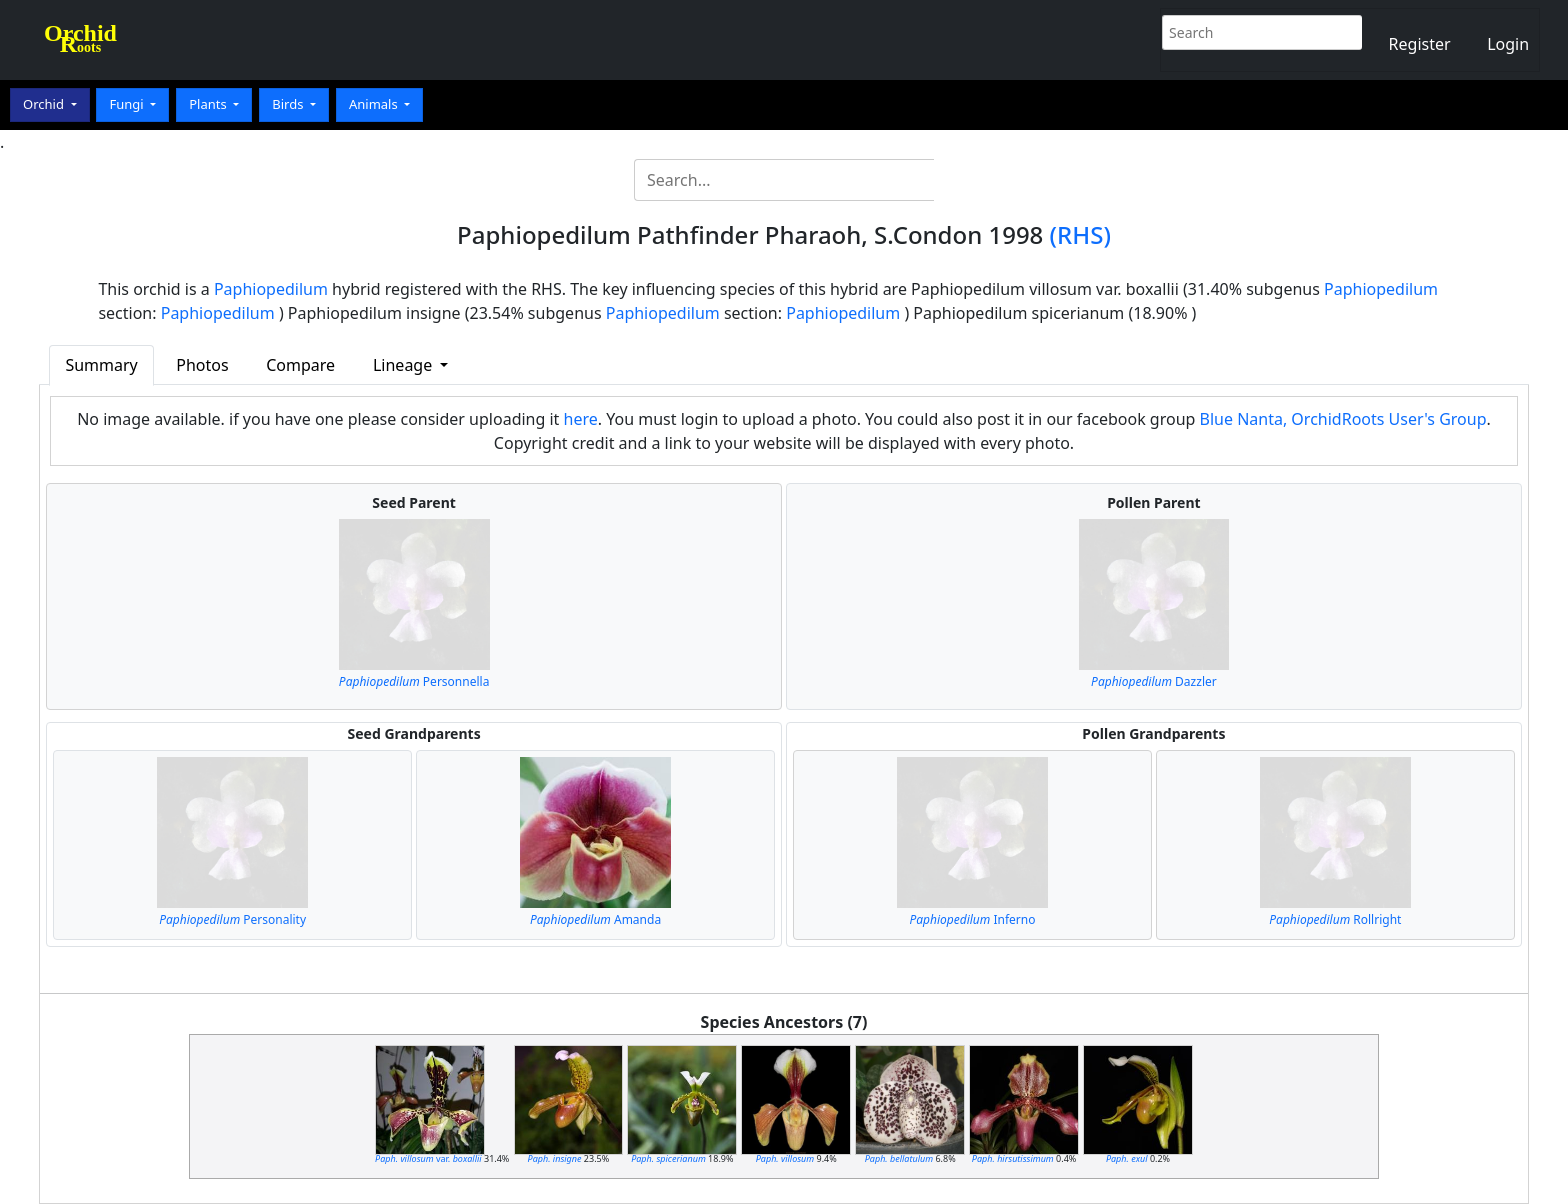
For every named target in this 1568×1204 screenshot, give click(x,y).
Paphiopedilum (271, 289)
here (581, 419)
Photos (202, 365)
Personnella (414, 681)
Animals (375, 104)
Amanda (595, 919)
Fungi (128, 104)
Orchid (45, 104)
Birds (289, 104)
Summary (101, 365)
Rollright (1335, 919)
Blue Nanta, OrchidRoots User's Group (1343, 419)
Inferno (972, 919)
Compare (300, 365)
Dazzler (1154, 681)
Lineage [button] (404, 365)
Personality (232, 919)
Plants (209, 104)
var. (428, 1158)
